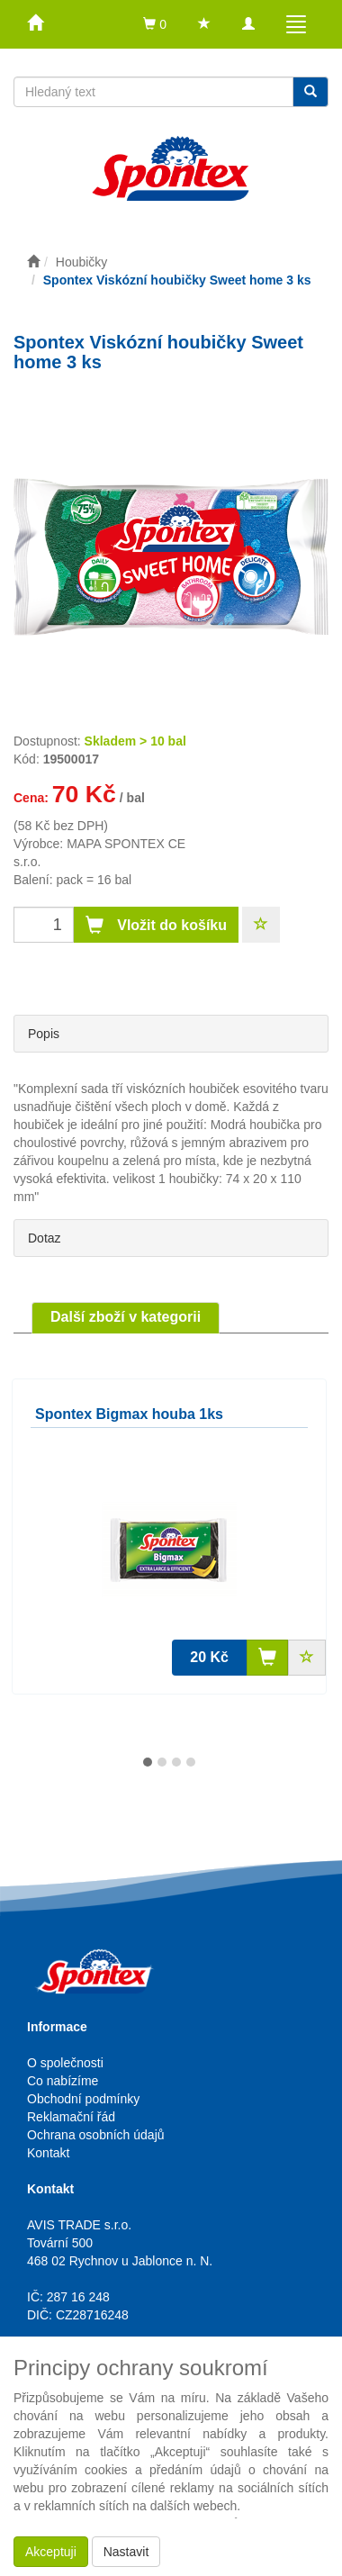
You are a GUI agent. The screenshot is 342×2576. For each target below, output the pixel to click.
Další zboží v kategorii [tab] (125, 1316)
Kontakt (48, 2153)
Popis (43, 1033)
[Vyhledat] (310, 92)
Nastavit (126, 2551)
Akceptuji (50, 2551)
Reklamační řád (71, 2117)
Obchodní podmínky (83, 2099)
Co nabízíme (62, 2081)
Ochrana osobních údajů (96, 2135)
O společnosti (65, 2063)
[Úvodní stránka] (33, 262)
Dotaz (44, 1238)
